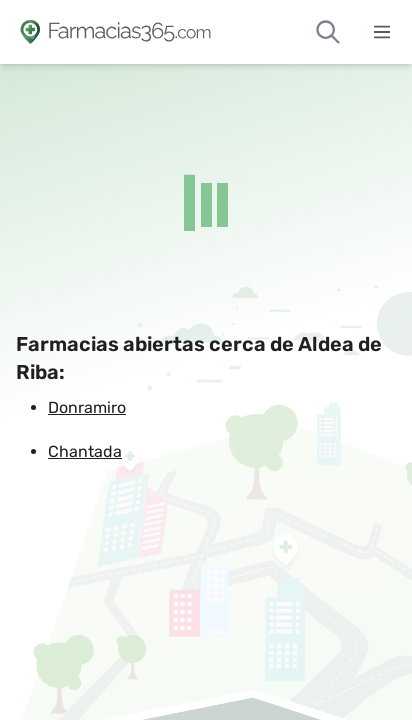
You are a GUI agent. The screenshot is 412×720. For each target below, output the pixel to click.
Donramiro (87, 407)
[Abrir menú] (382, 32)
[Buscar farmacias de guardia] (328, 32)
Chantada (85, 451)
